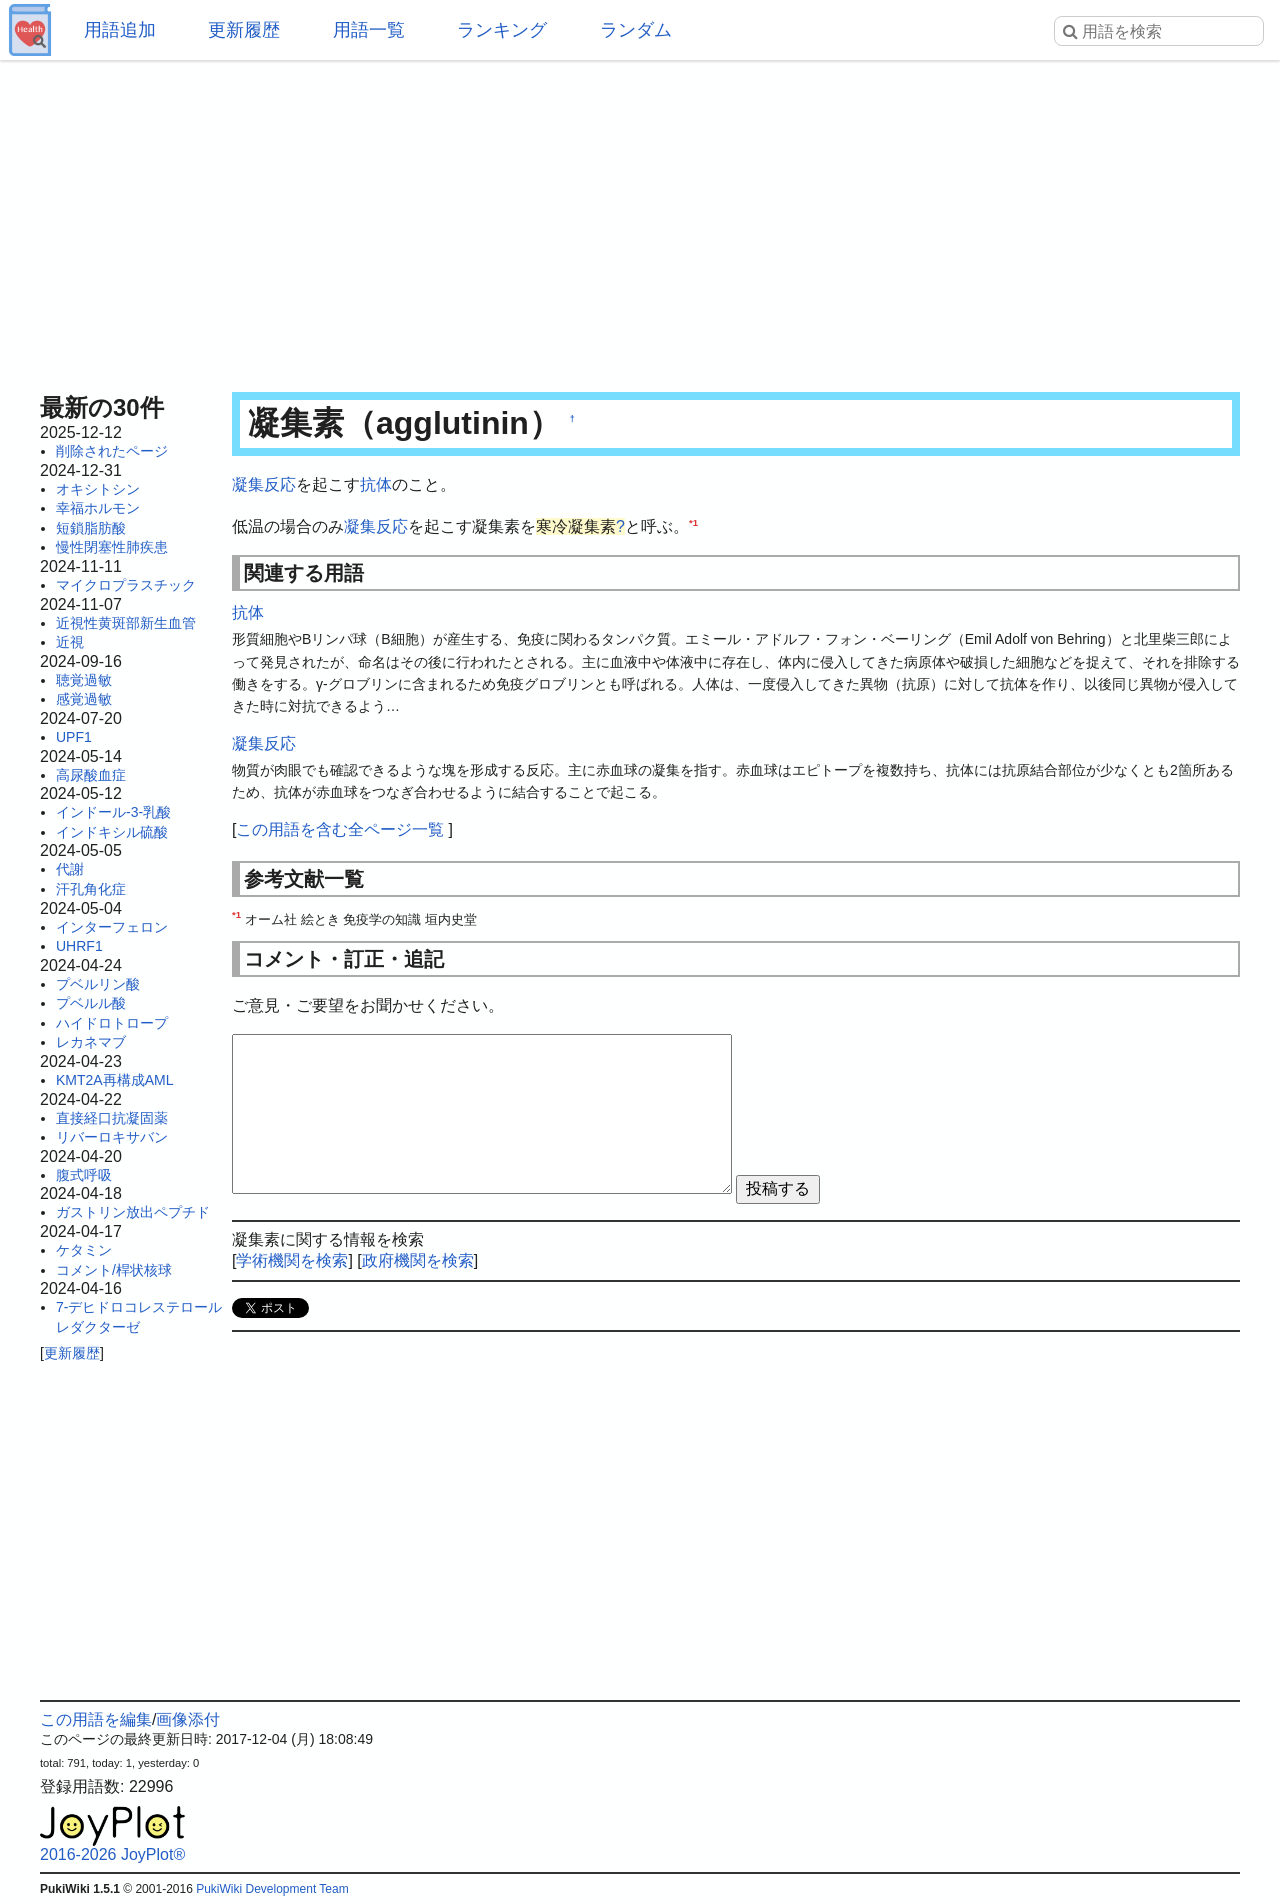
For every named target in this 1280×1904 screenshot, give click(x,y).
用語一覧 (369, 30)
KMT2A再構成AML (114, 1080)
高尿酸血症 (91, 775)
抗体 (376, 484)
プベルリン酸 (98, 984)
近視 (70, 642)
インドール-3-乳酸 (113, 812)
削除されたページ (112, 451)
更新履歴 (244, 30)
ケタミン (84, 1250)
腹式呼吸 (84, 1175)
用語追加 (120, 30)
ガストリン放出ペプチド (133, 1212)
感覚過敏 (84, 699)
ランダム (636, 30)
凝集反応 (264, 484)
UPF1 (74, 737)
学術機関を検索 (292, 1260)
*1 (693, 521)
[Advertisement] (640, 220)
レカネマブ (91, 1042)
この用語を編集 (96, 1719)
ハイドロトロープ (112, 1023)
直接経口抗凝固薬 (112, 1118)
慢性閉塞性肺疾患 (112, 547)
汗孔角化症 (91, 889)
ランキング (502, 30)
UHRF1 (79, 946)
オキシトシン (98, 489)
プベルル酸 (91, 1003)
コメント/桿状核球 (114, 1270)
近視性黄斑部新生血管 (126, 623)
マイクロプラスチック (126, 585)
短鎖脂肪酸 (91, 528)
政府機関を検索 (418, 1260)
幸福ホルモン (98, 508)
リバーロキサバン (112, 1137)
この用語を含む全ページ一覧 (340, 829)
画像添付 (188, 1719)
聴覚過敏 (84, 680)
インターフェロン (112, 927)
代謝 (70, 869)
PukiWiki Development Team (272, 1889)
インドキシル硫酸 (112, 832)
